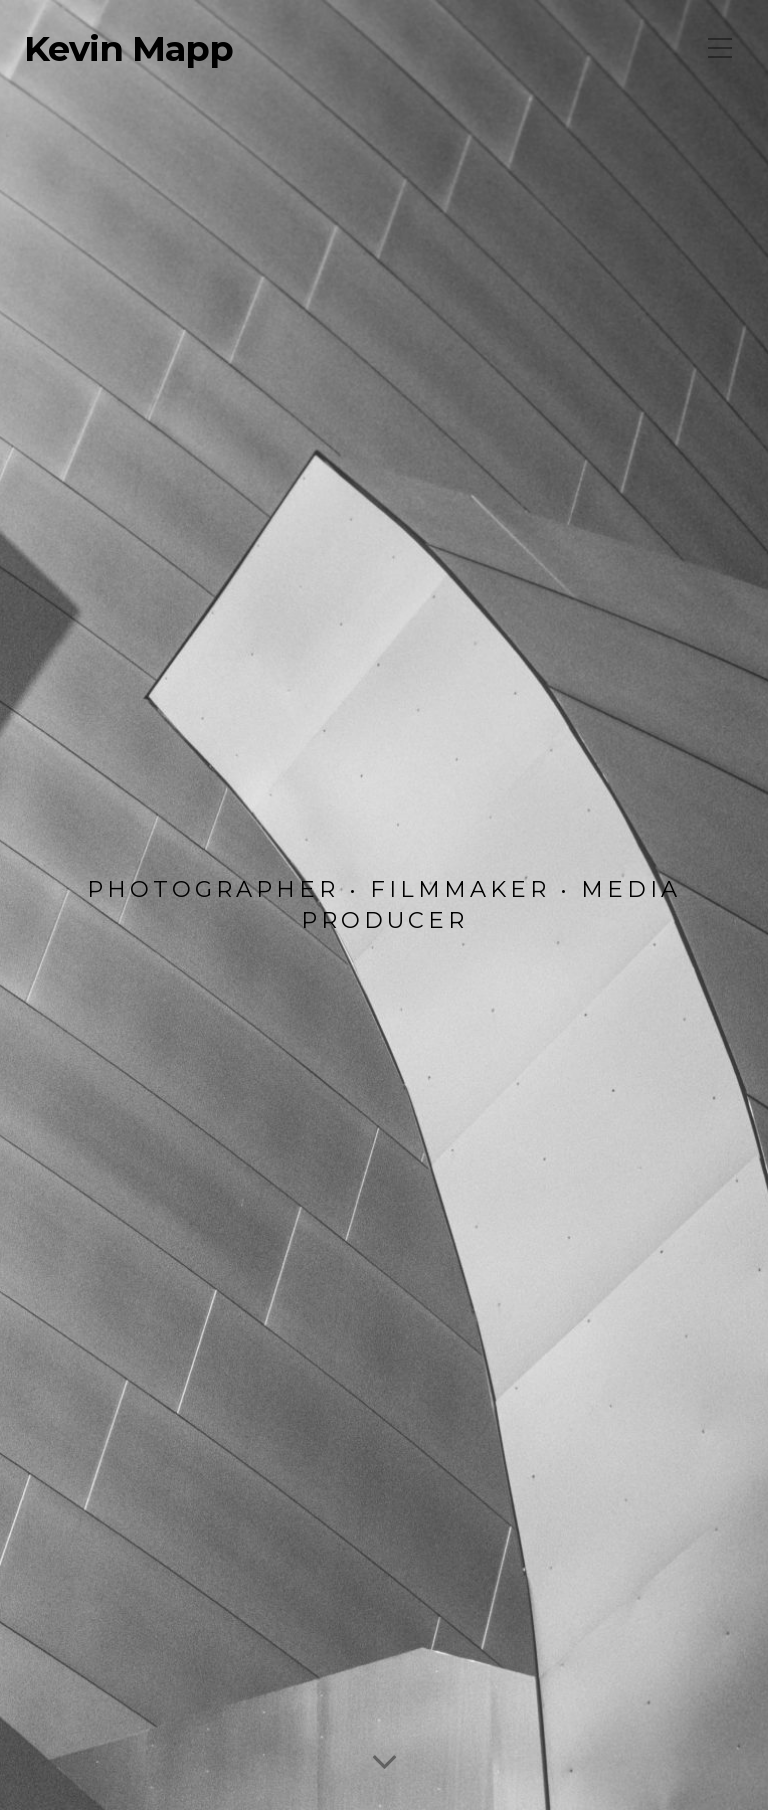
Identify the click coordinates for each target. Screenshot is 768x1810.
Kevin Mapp (128, 49)
